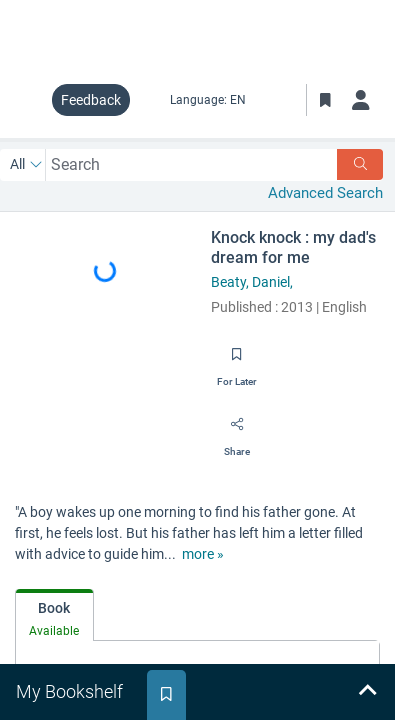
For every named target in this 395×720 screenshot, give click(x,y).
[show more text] (203, 554)
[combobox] (191, 164)
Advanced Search (325, 193)
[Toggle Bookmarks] (325, 100)
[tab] (54, 615)
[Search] (360, 164)
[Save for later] (237, 361)
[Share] (237, 431)
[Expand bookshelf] (367, 692)
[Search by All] (26, 165)
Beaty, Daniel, (252, 282)
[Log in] (361, 100)
